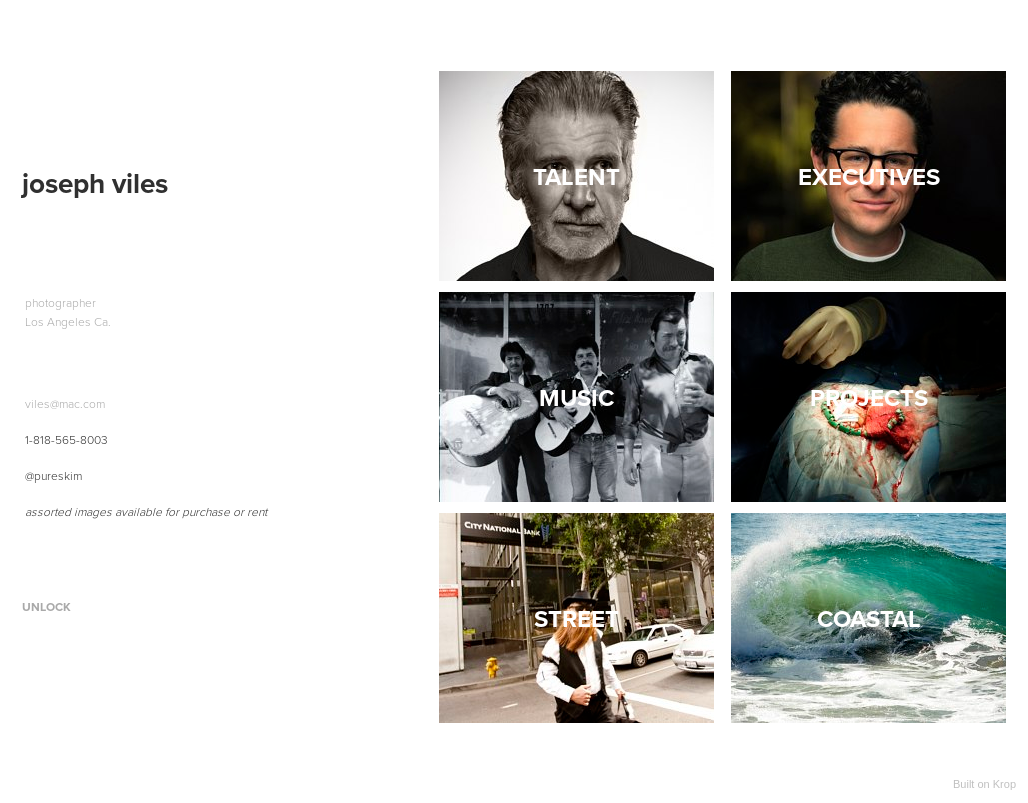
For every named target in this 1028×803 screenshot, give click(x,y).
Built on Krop (984, 784)
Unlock (46, 607)
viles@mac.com (65, 404)
